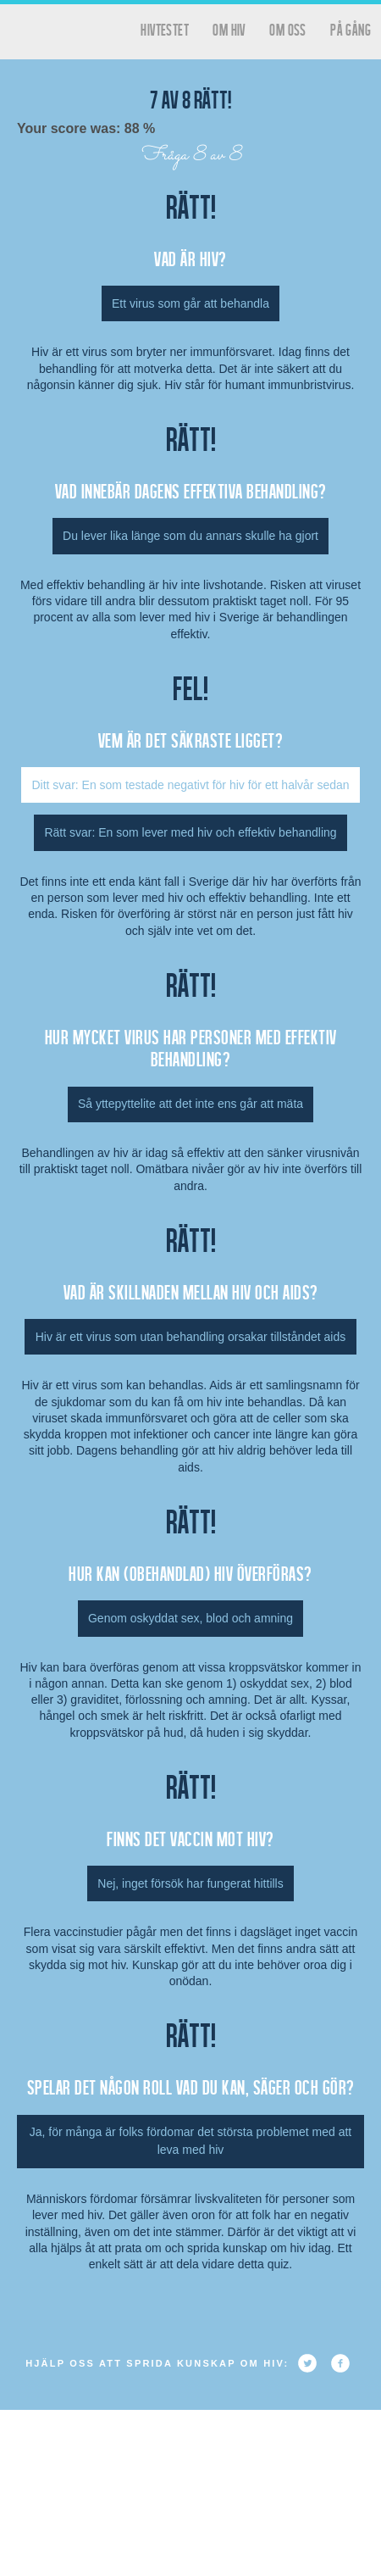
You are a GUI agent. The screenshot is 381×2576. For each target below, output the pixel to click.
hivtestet (165, 29)
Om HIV (229, 29)
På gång (350, 29)
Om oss (287, 29)
